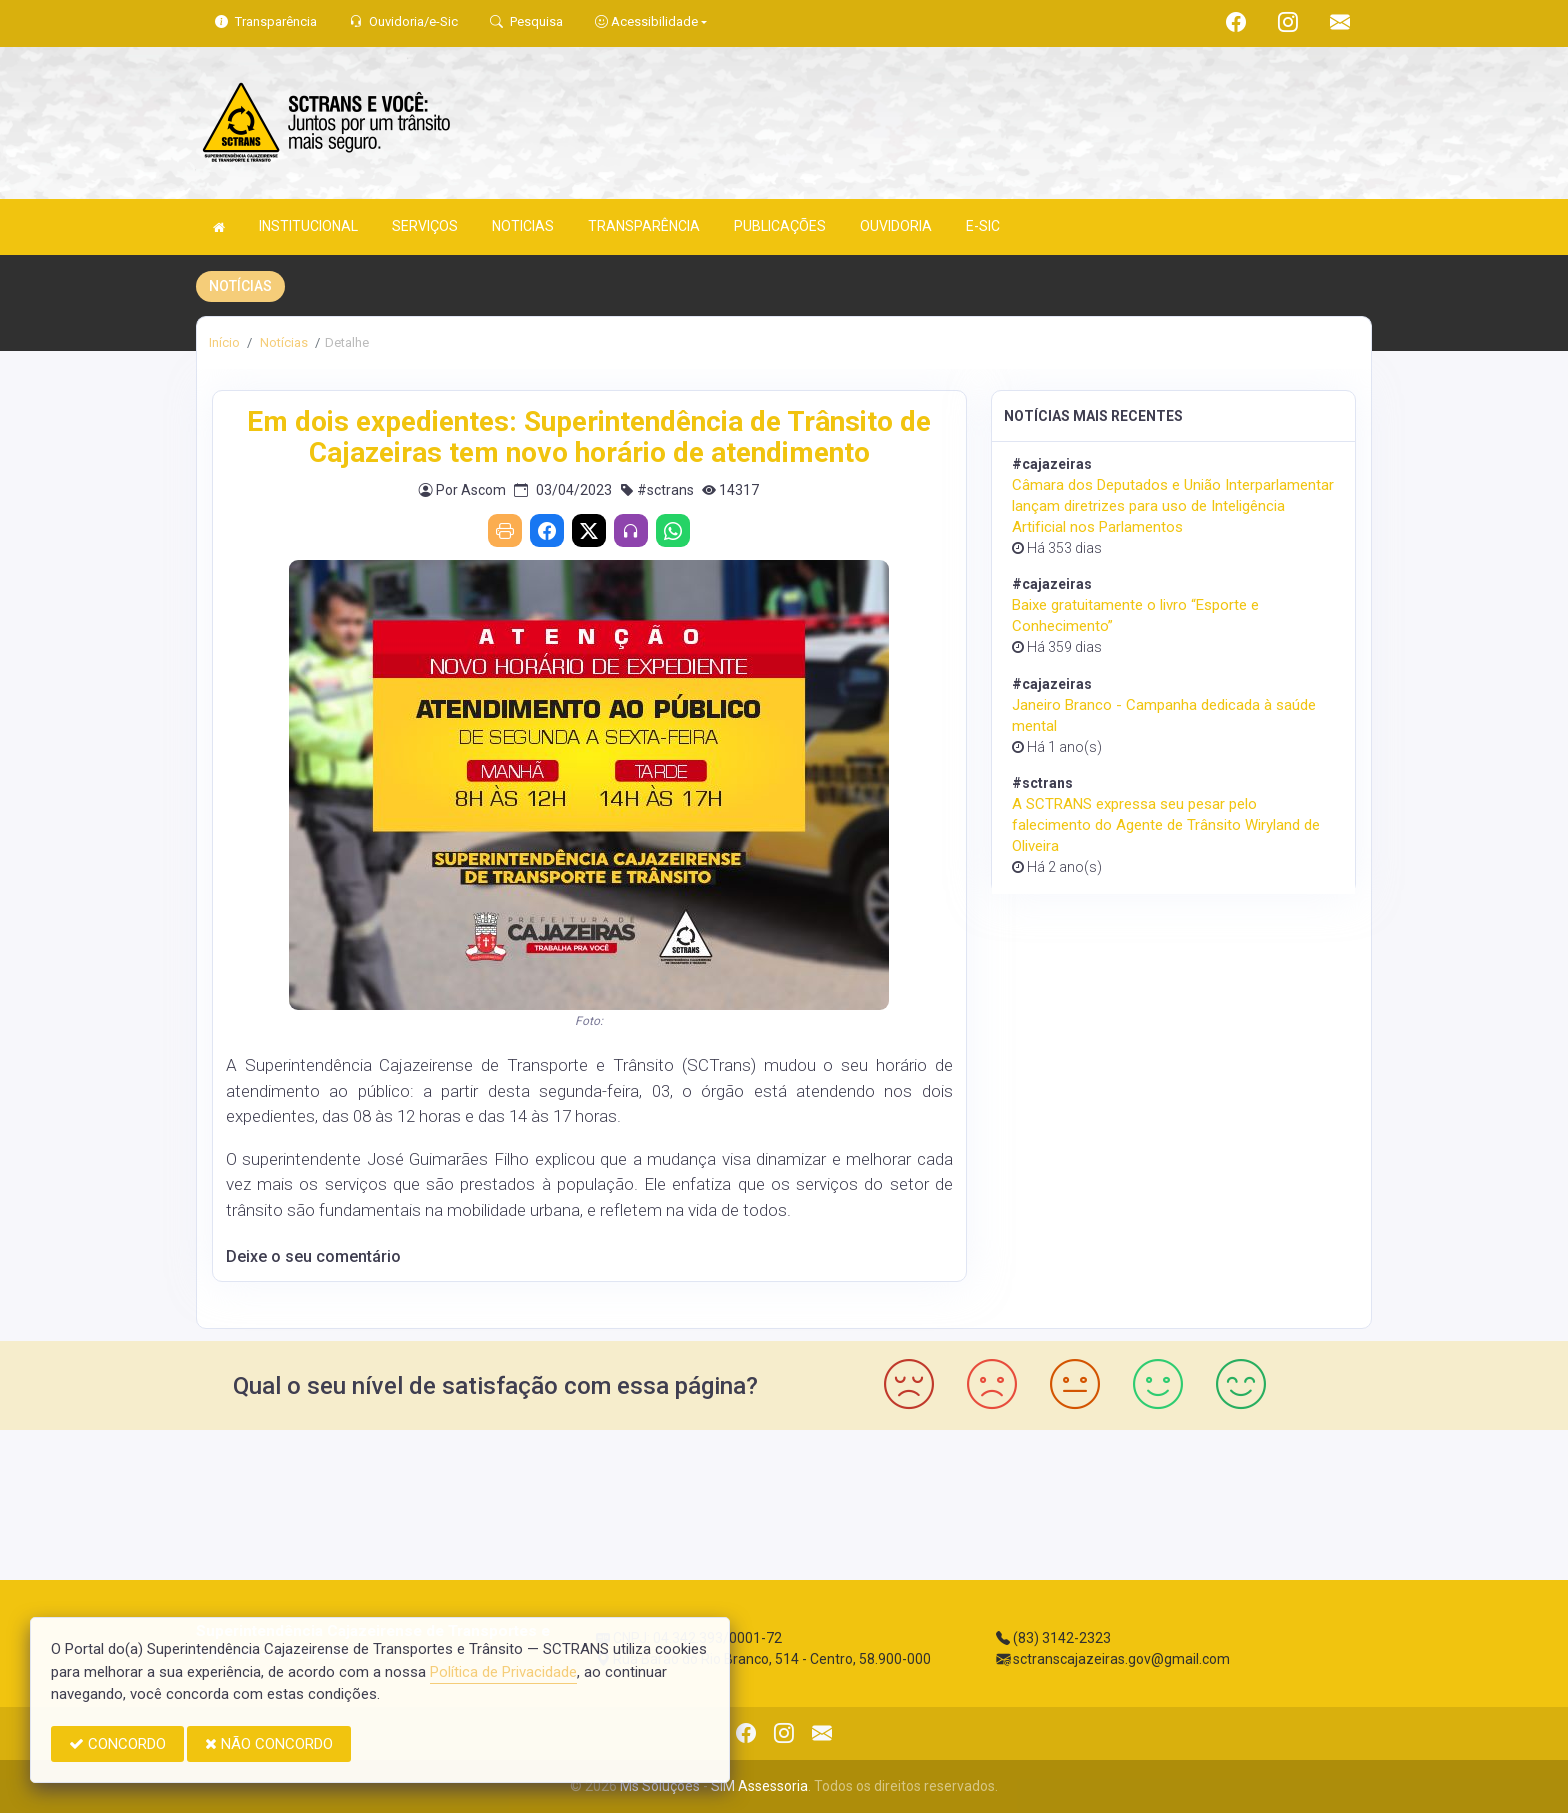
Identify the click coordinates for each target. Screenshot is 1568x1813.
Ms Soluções (660, 1786)
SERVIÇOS (425, 226)
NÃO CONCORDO (269, 1744)
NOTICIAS (523, 226)
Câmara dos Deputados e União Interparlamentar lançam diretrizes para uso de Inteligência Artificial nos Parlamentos (1173, 506)
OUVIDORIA (896, 226)
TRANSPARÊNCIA (644, 226)
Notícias (282, 342)
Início (224, 342)
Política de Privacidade (503, 1672)
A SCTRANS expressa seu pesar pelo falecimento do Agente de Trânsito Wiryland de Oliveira (1166, 825)
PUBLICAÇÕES (780, 226)
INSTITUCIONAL (308, 226)
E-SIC (983, 226)
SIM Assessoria (759, 1786)
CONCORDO (117, 1744)
